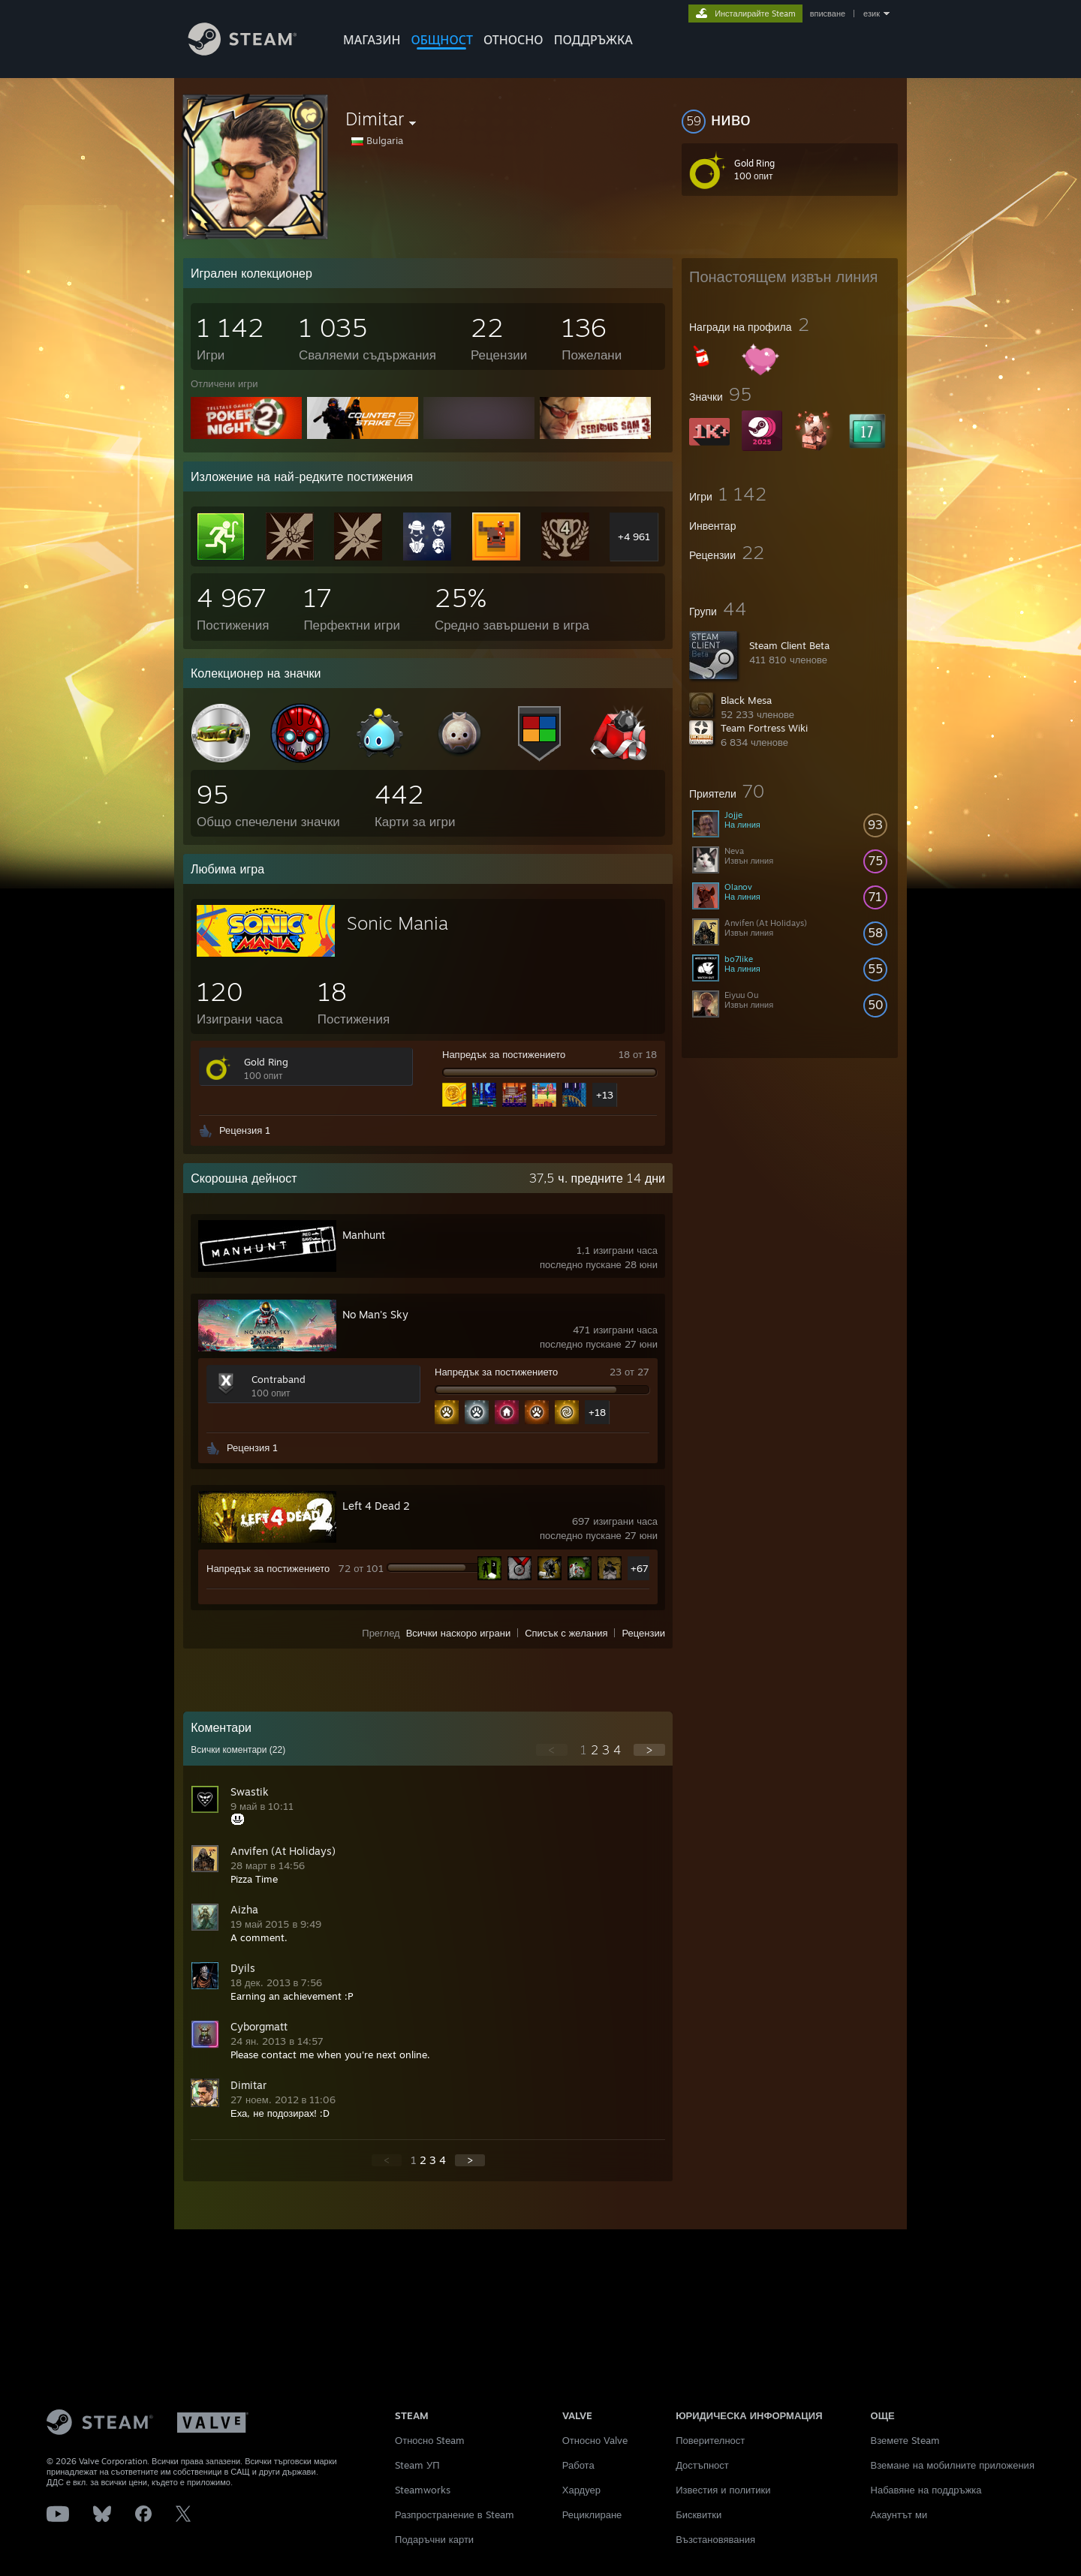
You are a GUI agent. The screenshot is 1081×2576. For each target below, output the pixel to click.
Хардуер (581, 2490)
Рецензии (643, 1633)
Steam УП (417, 2465)
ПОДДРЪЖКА (593, 39)
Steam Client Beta (789, 645)
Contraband (278, 1379)
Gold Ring (266, 1062)
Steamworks (422, 2490)
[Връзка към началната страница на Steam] (254, 51)
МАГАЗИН (371, 39)
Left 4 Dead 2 (376, 1505)
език (871, 13)
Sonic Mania (397, 923)
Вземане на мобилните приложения (952, 2465)
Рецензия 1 (244, 1130)
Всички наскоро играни (458, 1633)
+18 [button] (597, 1412)
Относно (513, 39)
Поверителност (710, 2440)
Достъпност (702, 2465)
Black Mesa (746, 700)
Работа (578, 2465)
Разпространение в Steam (454, 2514)
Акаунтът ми (899, 2514)
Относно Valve (595, 2440)
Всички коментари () (238, 1750)
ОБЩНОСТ (441, 39)
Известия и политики (723, 2490)
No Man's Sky (375, 1314)
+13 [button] (604, 1095)
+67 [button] (640, 1568)
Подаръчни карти (434, 2539)
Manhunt (363, 1234)
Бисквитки (698, 2514)
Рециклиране (592, 2514)
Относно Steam (430, 2440)
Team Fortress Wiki (764, 728)
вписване (827, 13)
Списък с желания (566, 1633)
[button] (790, 119)
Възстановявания (715, 2539)
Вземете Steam (906, 2440)
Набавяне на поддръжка (926, 2490)
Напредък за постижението (503, 1054)
